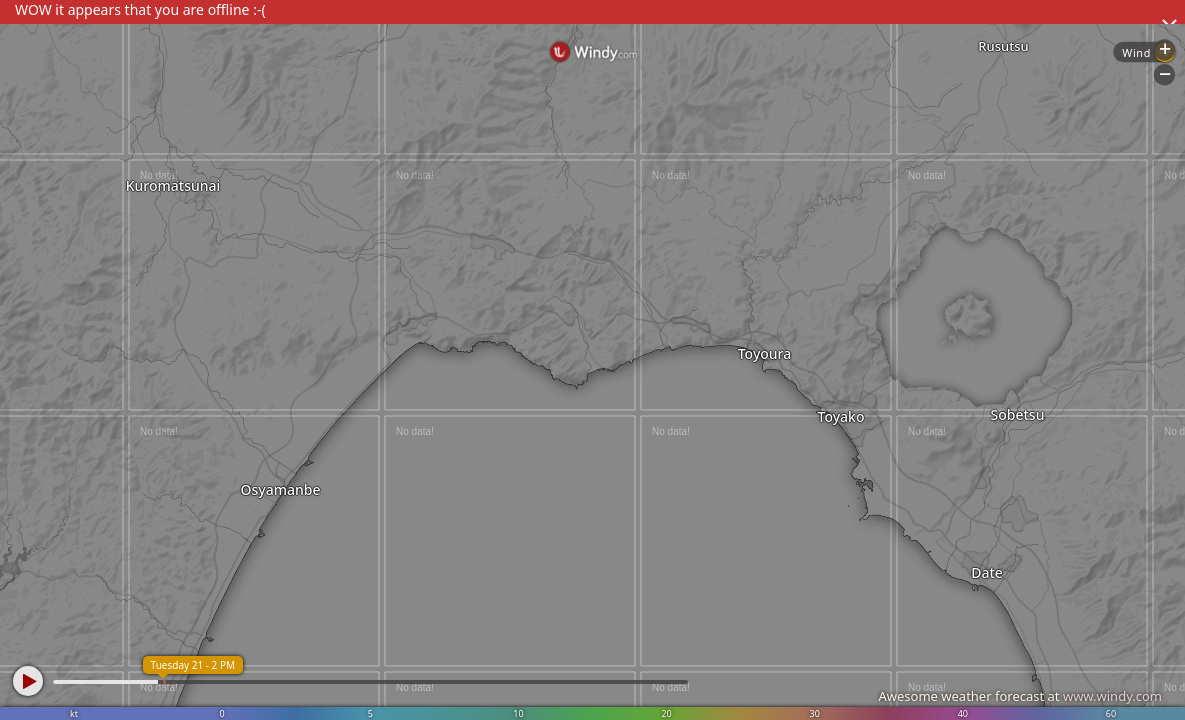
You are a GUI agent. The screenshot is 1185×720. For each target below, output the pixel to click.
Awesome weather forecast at (1020, 696)
